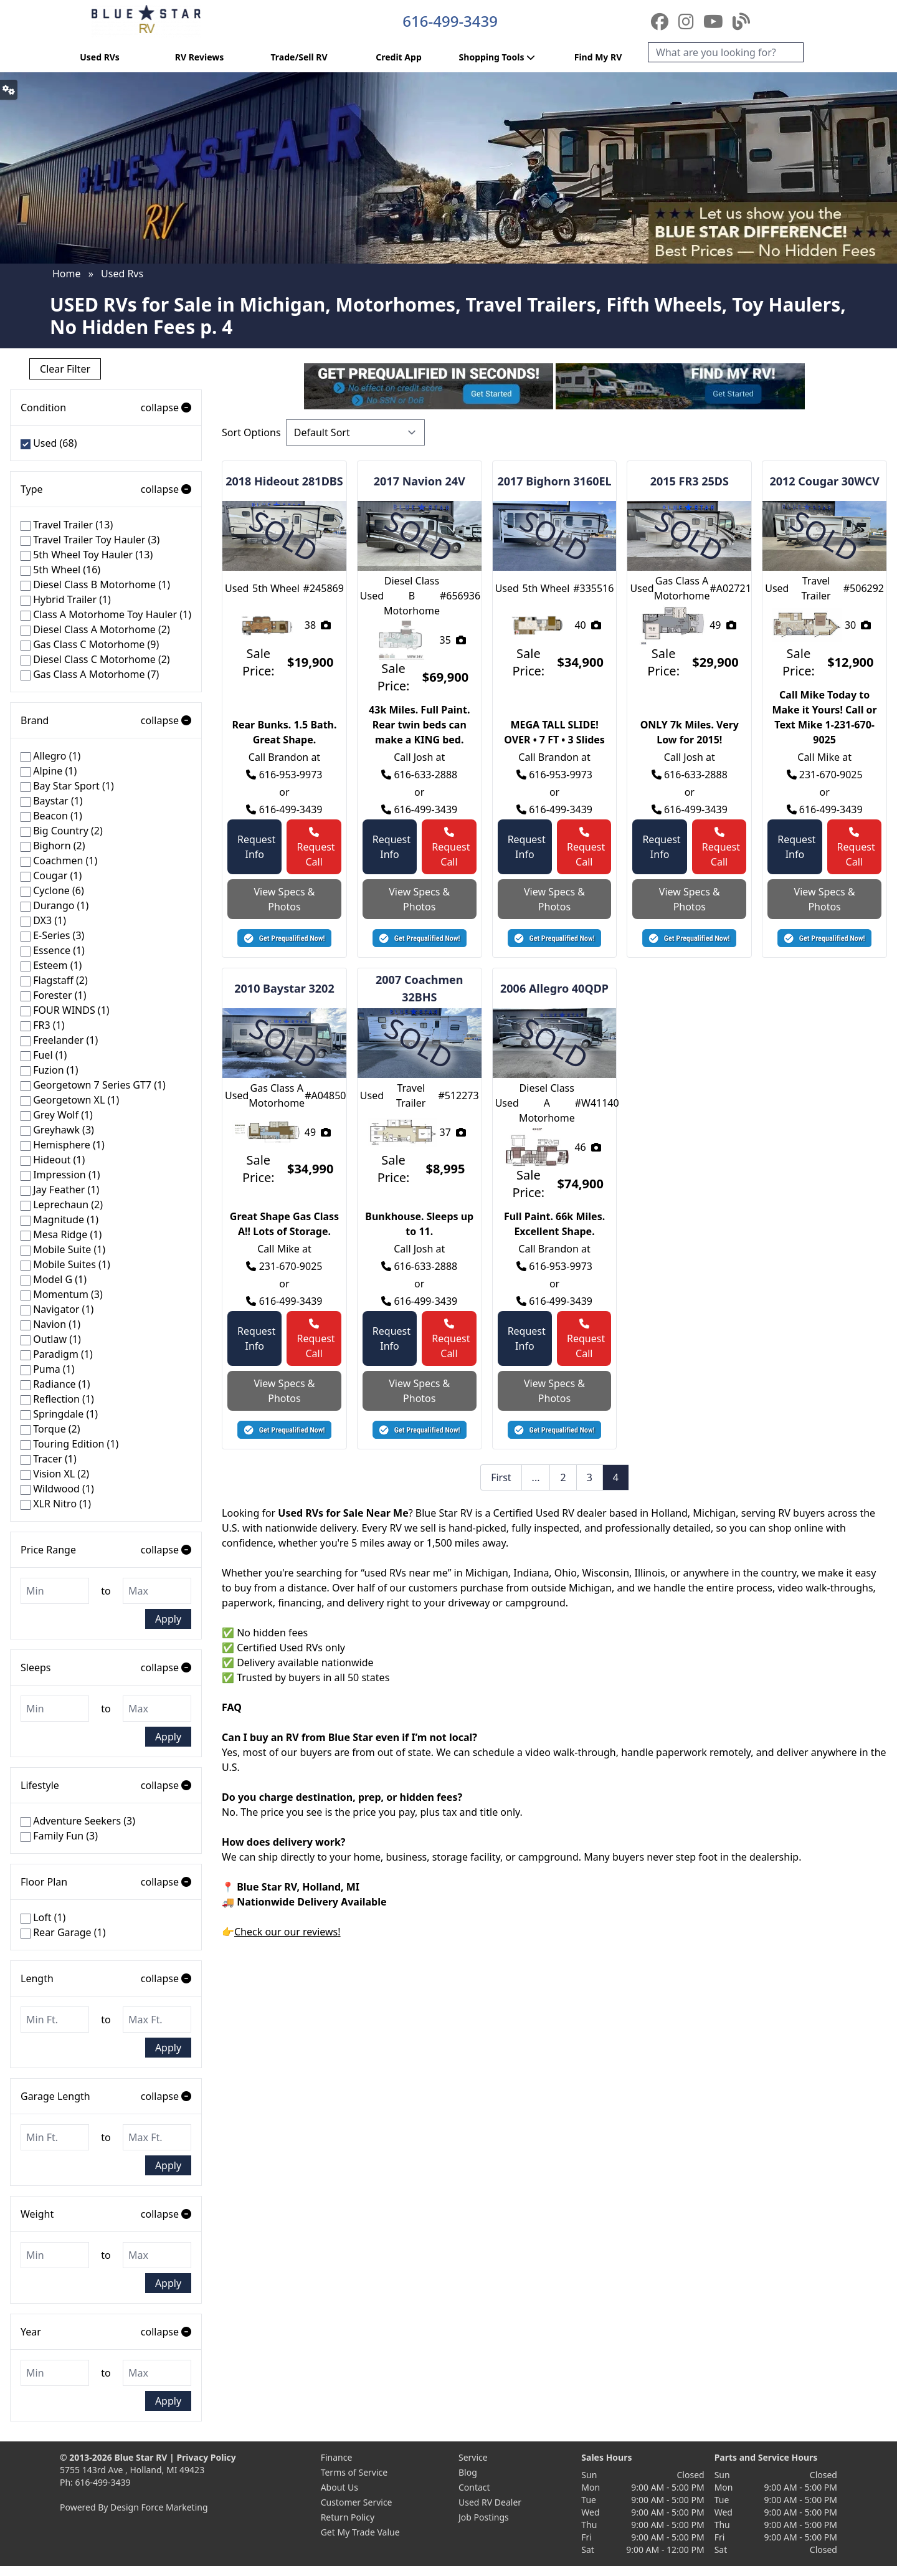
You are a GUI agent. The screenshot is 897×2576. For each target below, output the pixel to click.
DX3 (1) (43, 920)
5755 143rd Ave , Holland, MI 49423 (132, 2470)
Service (473, 2457)
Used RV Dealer (489, 2502)
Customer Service (356, 2502)
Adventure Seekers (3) (78, 1821)
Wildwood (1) (57, 1489)
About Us (339, 2487)
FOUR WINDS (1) (65, 1010)
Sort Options (251, 432)
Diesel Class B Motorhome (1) (95, 584)
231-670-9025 (825, 774)
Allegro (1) (50, 756)
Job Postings (483, 2517)
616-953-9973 (284, 774)
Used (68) (49, 443)
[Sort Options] (355, 432)
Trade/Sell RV (298, 57)
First (501, 1477)
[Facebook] (662, 21)
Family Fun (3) (59, 1836)
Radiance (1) (55, 1384)
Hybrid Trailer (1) (66, 599)
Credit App (398, 57)
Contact (474, 2487)
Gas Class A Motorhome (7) (90, 674)
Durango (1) (54, 905)
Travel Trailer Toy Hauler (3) (90, 539)
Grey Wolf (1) (57, 1115)
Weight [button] (106, 2213)
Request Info (256, 846)
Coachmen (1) (59, 860)
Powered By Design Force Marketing (134, 2507)
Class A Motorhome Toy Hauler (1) (106, 614)
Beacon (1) (51, 816)
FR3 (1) (42, 1025)
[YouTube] (715, 21)
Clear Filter (65, 369)
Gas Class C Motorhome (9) (90, 644)
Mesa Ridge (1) (61, 1234)
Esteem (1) (51, 965)
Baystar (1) (52, 801)
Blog (467, 2472)
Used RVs (100, 57)
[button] (284, 938)
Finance (337, 2457)
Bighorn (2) (53, 845)
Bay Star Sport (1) (67, 786)
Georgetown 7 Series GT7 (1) (93, 1085)
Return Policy (347, 2517)
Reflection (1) (57, 1399)
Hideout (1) (53, 1159)
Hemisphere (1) (63, 1145)
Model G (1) (54, 1279)
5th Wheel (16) (60, 569)
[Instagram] (688, 21)
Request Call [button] (316, 848)
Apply (168, 1619)
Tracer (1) (49, 1459)
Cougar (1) (51, 875)
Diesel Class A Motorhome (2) (95, 629)
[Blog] (741, 21)
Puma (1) (48, 1369)
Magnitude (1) (59, 1219)
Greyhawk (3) (57, 1130)
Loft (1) (43, 1917)
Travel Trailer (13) (67, 525)
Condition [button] (106, 407)
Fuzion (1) (49, 1070)
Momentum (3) (62, 1294)
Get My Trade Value (360, 2532)
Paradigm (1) (57, 1354)
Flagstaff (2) (54, 980)
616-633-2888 (419, 774)
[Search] (726, 52)
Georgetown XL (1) (70, 1100)
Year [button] (106, 2331)
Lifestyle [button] (106, 1785)
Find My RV (598, 57)
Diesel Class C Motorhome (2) (95, 659)
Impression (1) (60, 1174)
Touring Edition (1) (69, 1444)
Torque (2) (50, 1429)
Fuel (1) (44, 1055)
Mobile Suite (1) (63, 1249)
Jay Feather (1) (60, 1189)
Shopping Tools (498, 57)
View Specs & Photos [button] (284, 899)
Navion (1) (50, 1324)
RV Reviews (199, 57)
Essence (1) (53, 950)
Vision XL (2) (55, 1474)
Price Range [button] (106, 1549)
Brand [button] (106, 720)
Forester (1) (53, 995)
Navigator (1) (57, 1309)
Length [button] (106, 1978)
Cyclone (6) (52, 890)
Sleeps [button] (106, 1667)
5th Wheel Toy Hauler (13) (87, 554)
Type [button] (106, 489)
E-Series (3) (52, 935)
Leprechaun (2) (62, 1204)
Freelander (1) (59, 1040)
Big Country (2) (62, 830)
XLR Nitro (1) (56, 1503)
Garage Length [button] (106, 2096)
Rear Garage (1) (63, 1932)
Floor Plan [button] (106, 1881)
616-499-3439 (450, 21)
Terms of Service (354, 2472)
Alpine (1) (49, 771)
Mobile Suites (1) (65, 1264)
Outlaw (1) (51, 1339)
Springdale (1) (59, 1414)
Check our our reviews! (287, 1932)
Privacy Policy (205, 2457)
